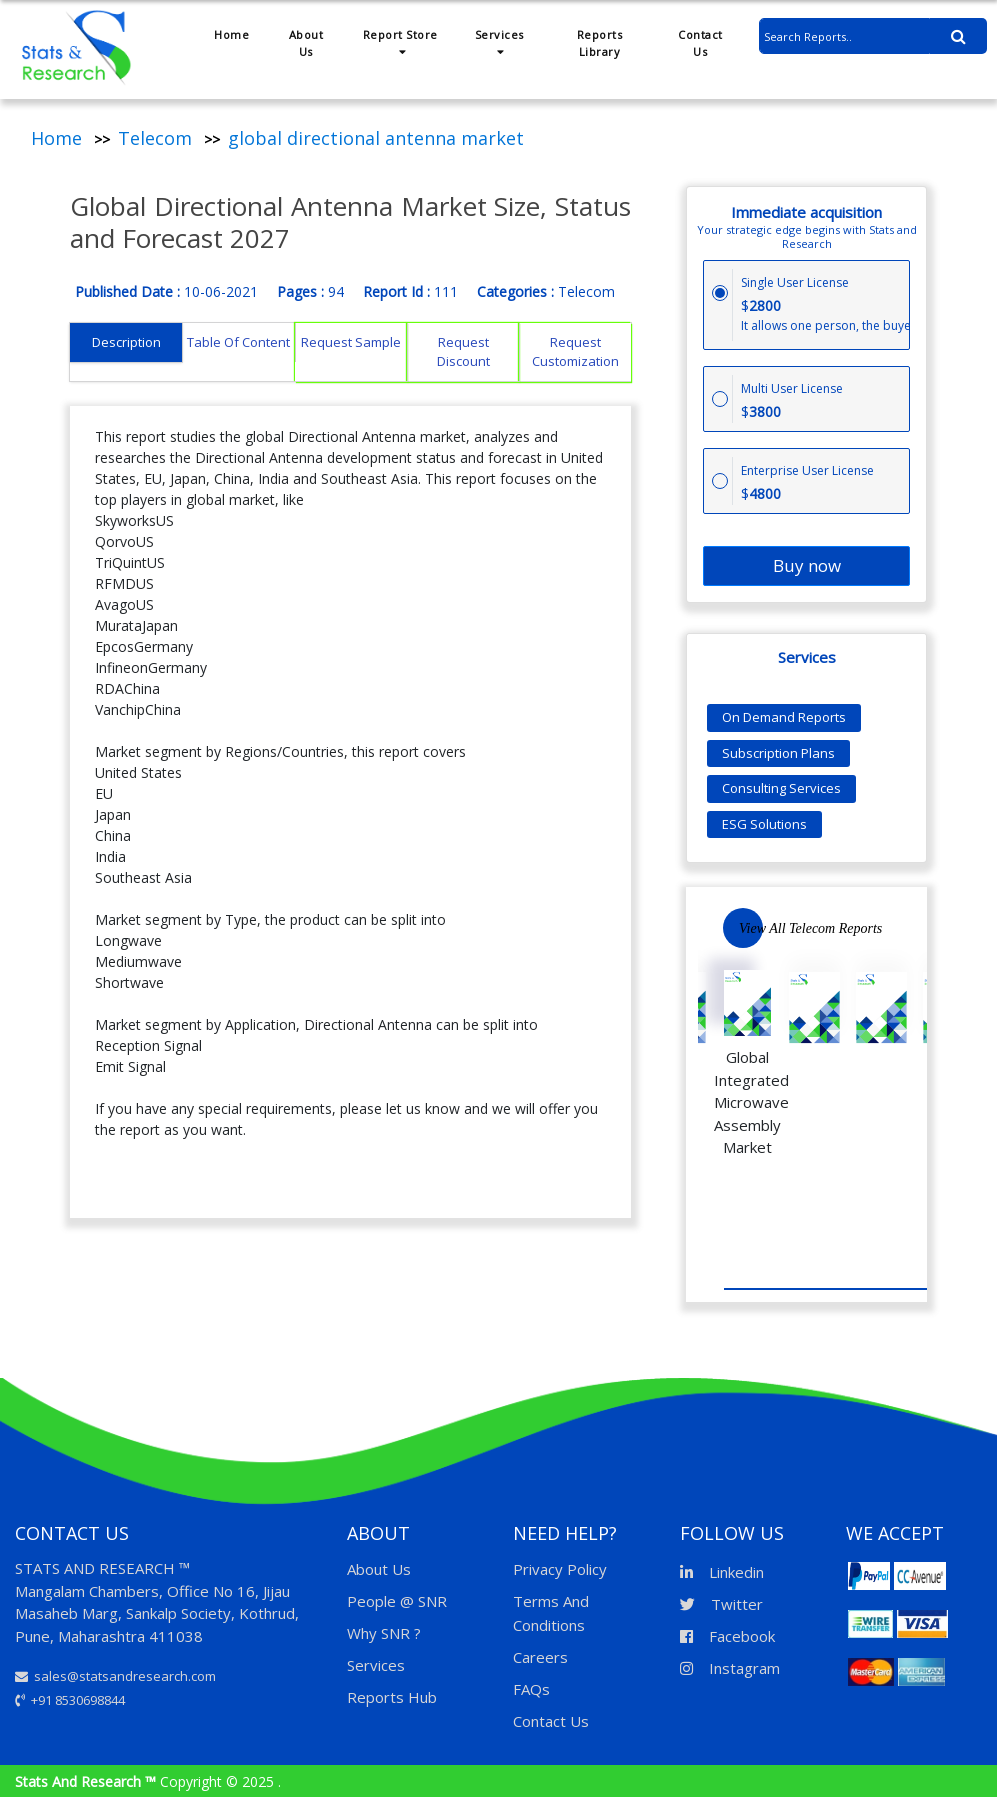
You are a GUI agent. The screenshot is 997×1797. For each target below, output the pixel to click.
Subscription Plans (778, 753)
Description (126, 342)
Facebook (727, 1636)
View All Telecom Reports (810, 928)
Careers (540, 1657)
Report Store (400, 42)
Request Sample (351, 342)
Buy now (807, 565)
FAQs (531, 1689)
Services (499, 42)
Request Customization (575, 352)
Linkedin (722, 1572)
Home (231, 34)
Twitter (721, 1604)
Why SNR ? (384, 1633)
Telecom (155, 138)
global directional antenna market (376, 138)
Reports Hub (392, 1697)
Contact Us (700, 43)
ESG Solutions (764, 824)
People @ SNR (397, 1601)
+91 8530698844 (70, 1700)
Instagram (730, 1668)
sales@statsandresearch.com (115, 1676)
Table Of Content (238, 342)
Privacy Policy (560, 1569)
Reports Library (600, 43)
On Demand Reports (784, 717)
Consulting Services (781, 788)
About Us (306, 43)
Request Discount (463, 352)
